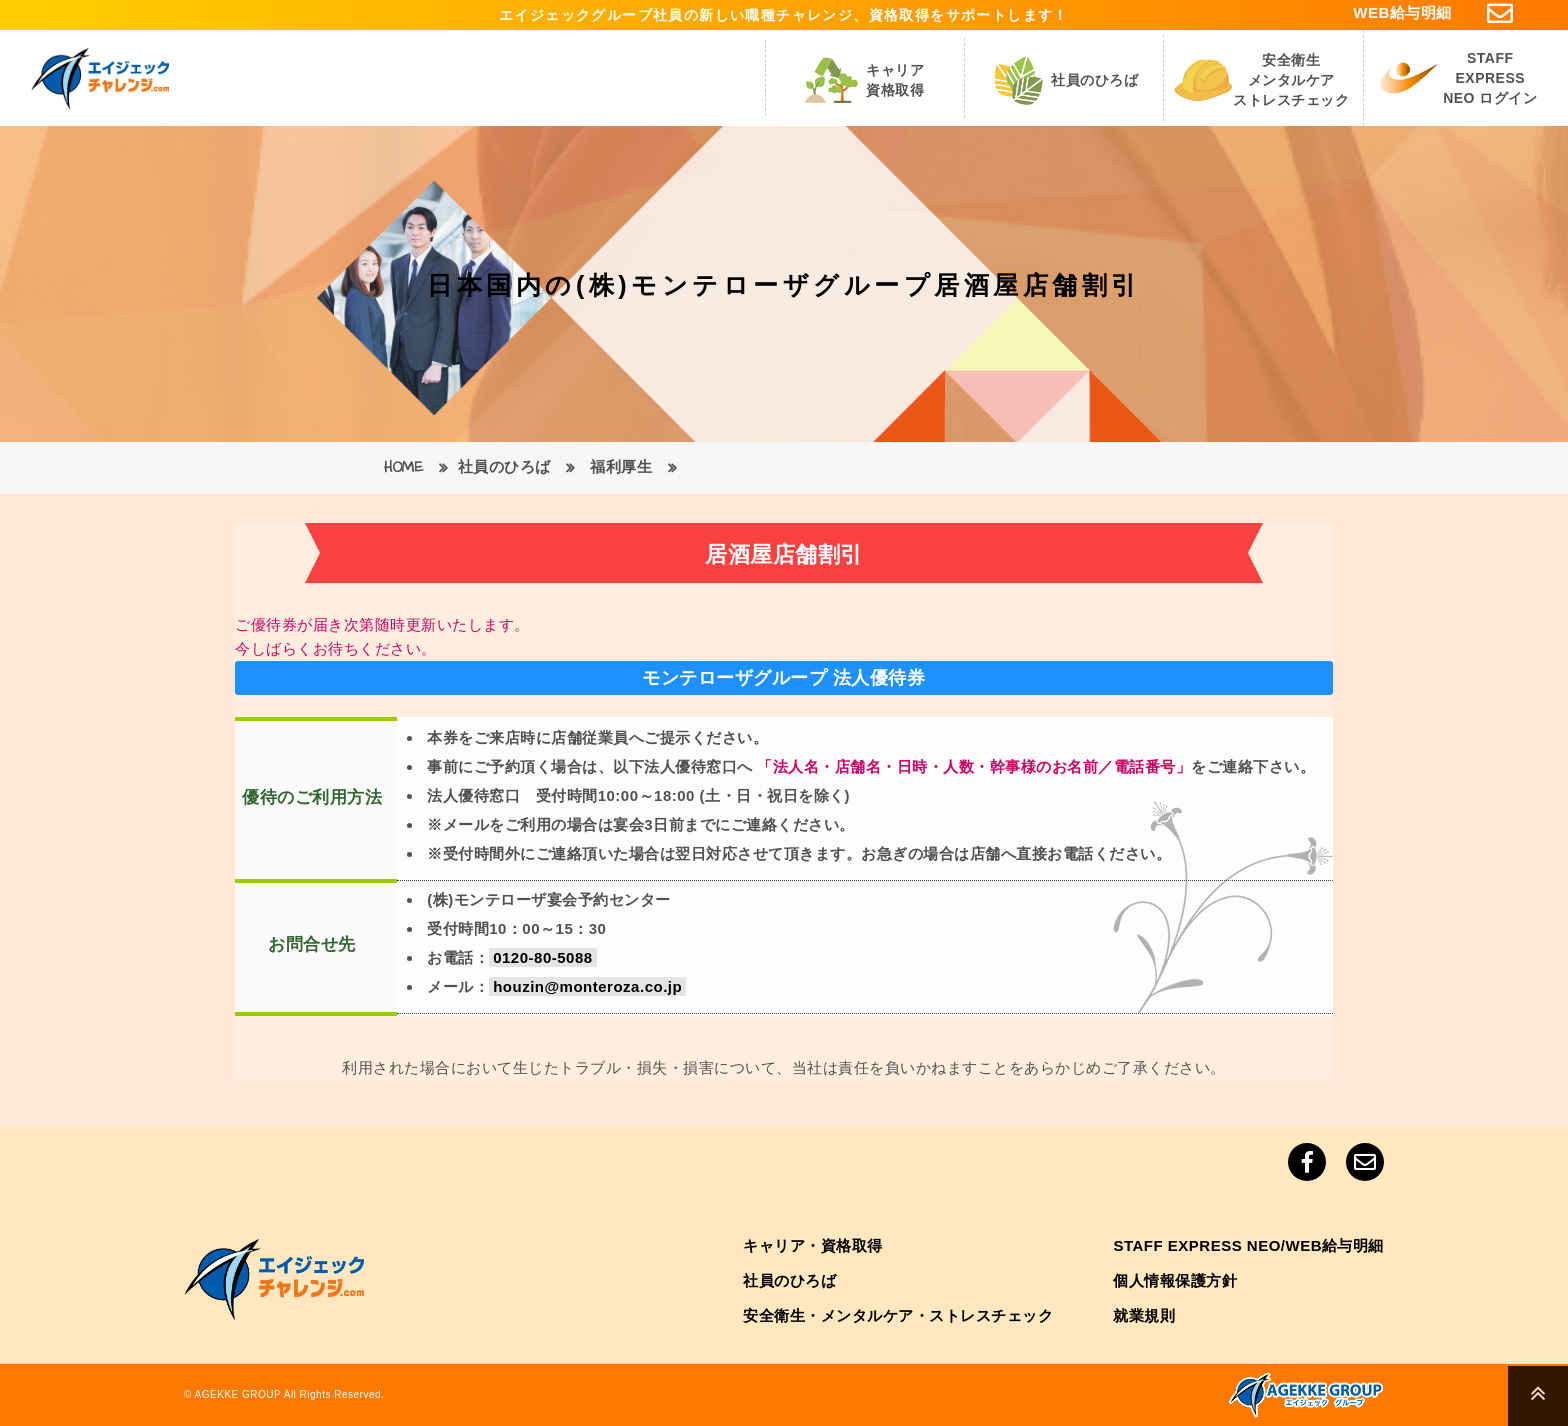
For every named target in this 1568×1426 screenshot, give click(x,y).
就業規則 (1144, 1315)
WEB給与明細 (1402, 12)
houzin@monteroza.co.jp (587, 986)
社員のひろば (504, 467)
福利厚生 (621, 467)
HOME (403, 467)
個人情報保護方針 (1175, 1280)
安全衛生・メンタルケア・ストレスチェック (898, 1315)
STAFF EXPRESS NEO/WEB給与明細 (1248, 1245)
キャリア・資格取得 (813, 1245)
